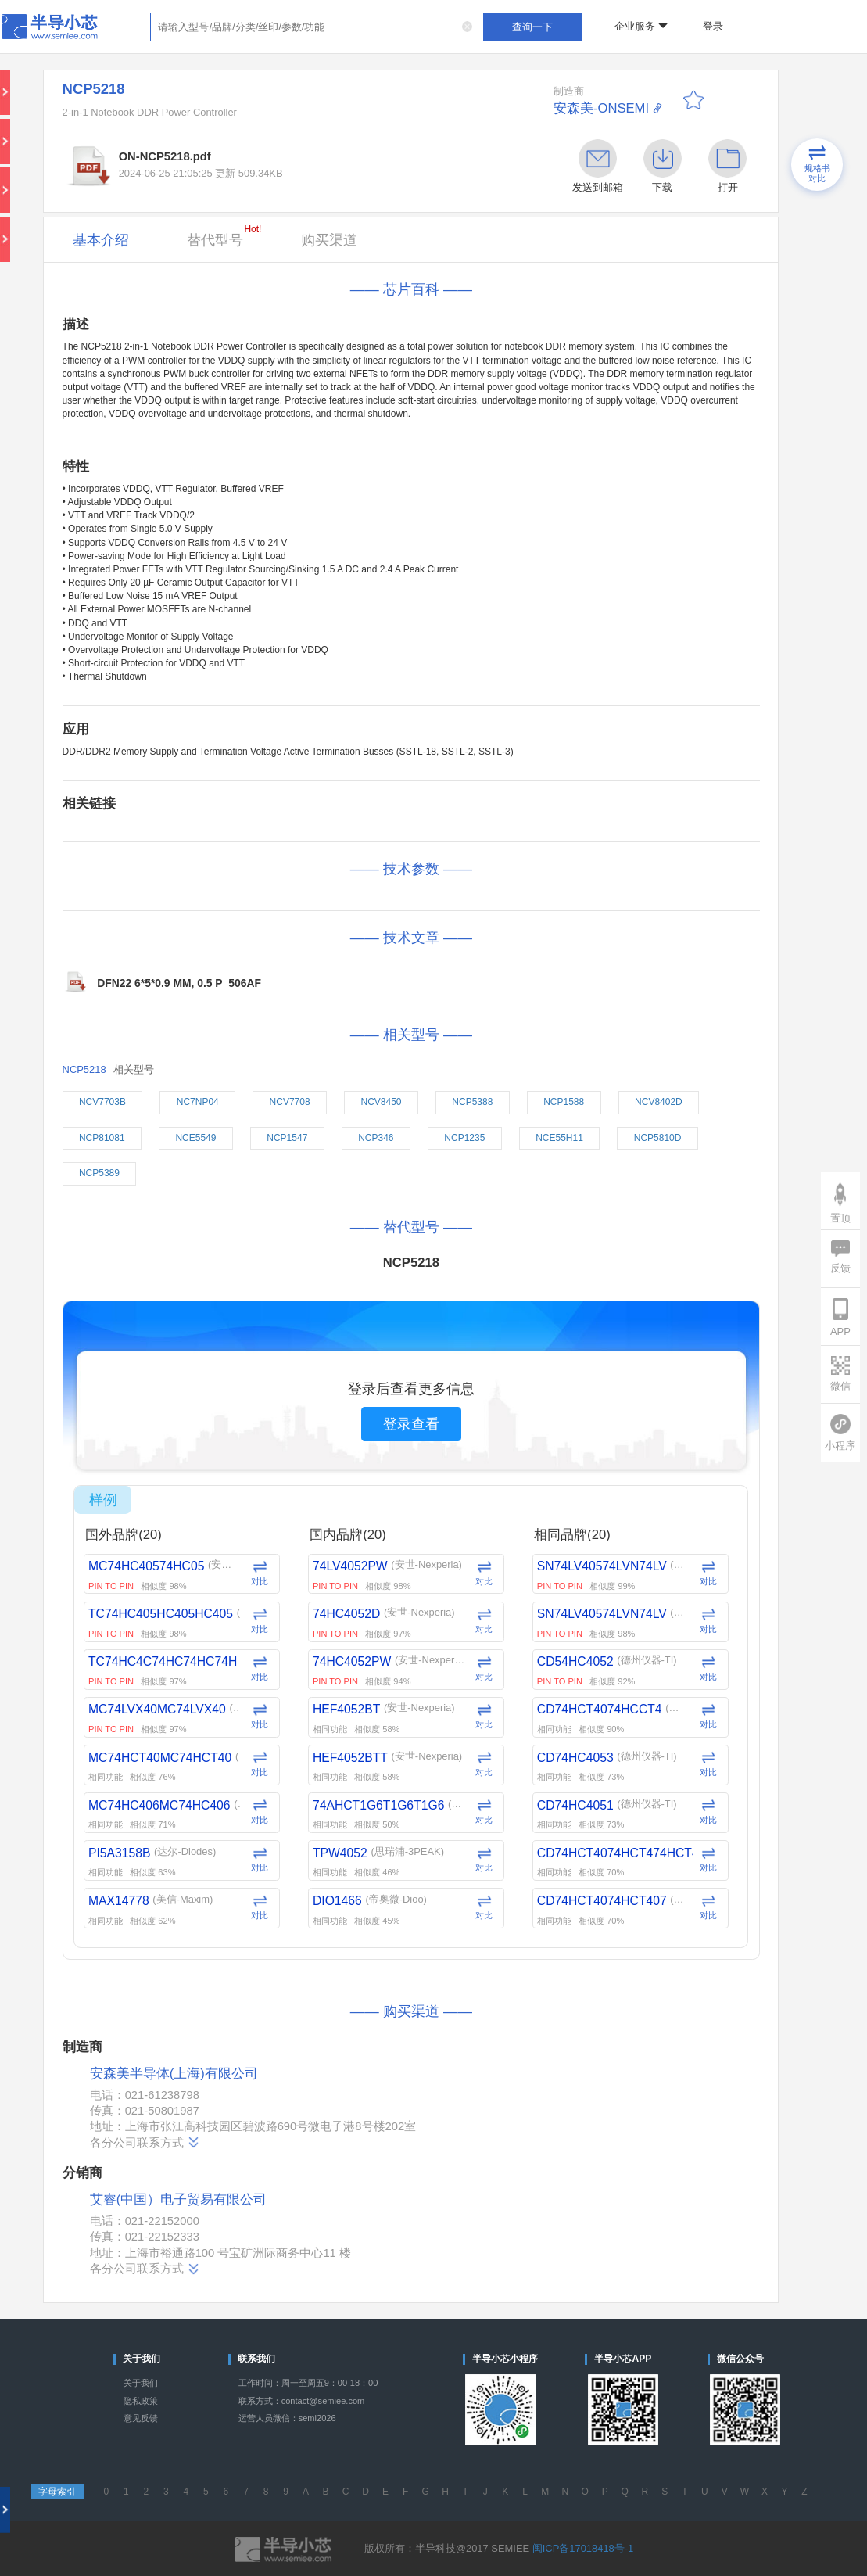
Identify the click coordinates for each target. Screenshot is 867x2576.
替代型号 (224, 236)
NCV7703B (102, 1101)
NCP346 (375, 1137)
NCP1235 (464, 1137)
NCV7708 (290, 1101)
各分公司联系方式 (145, 2142)
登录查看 (411, 1423)
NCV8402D (658, 1101)
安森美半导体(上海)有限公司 (174, 2074)
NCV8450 (380, 1101)
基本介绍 (101, 239)
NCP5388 (472, 1101)
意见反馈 (141, 2418)
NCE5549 (195, 1137)
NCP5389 (99, 1173)
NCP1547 (287, 1137)
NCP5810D (658, 1137)
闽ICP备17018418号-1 (583, 2548)
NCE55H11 (559, 1137)
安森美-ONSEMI (601, 108)
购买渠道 (329, 239)
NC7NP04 (198, 1101)
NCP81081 (102, 1137)
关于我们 (141, 2383)
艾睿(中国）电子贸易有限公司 (178, 2199)
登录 (713, 26)
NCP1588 (563, 1101)
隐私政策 (141, 2401)
